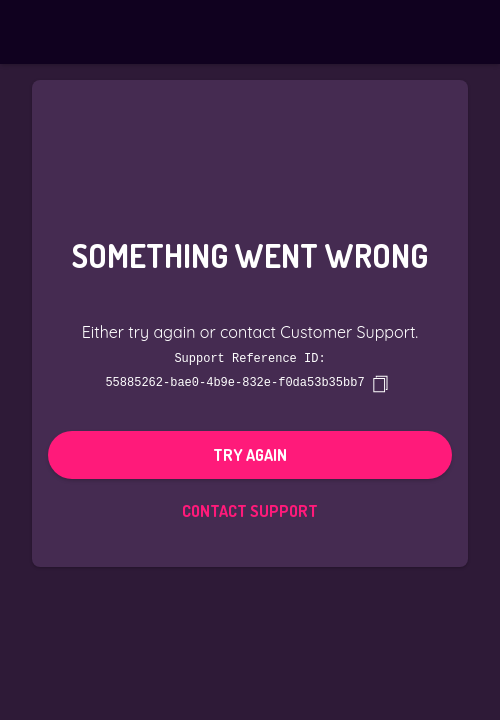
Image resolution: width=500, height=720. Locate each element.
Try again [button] (250, 454)
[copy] (380, 383)
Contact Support (250, 510)
